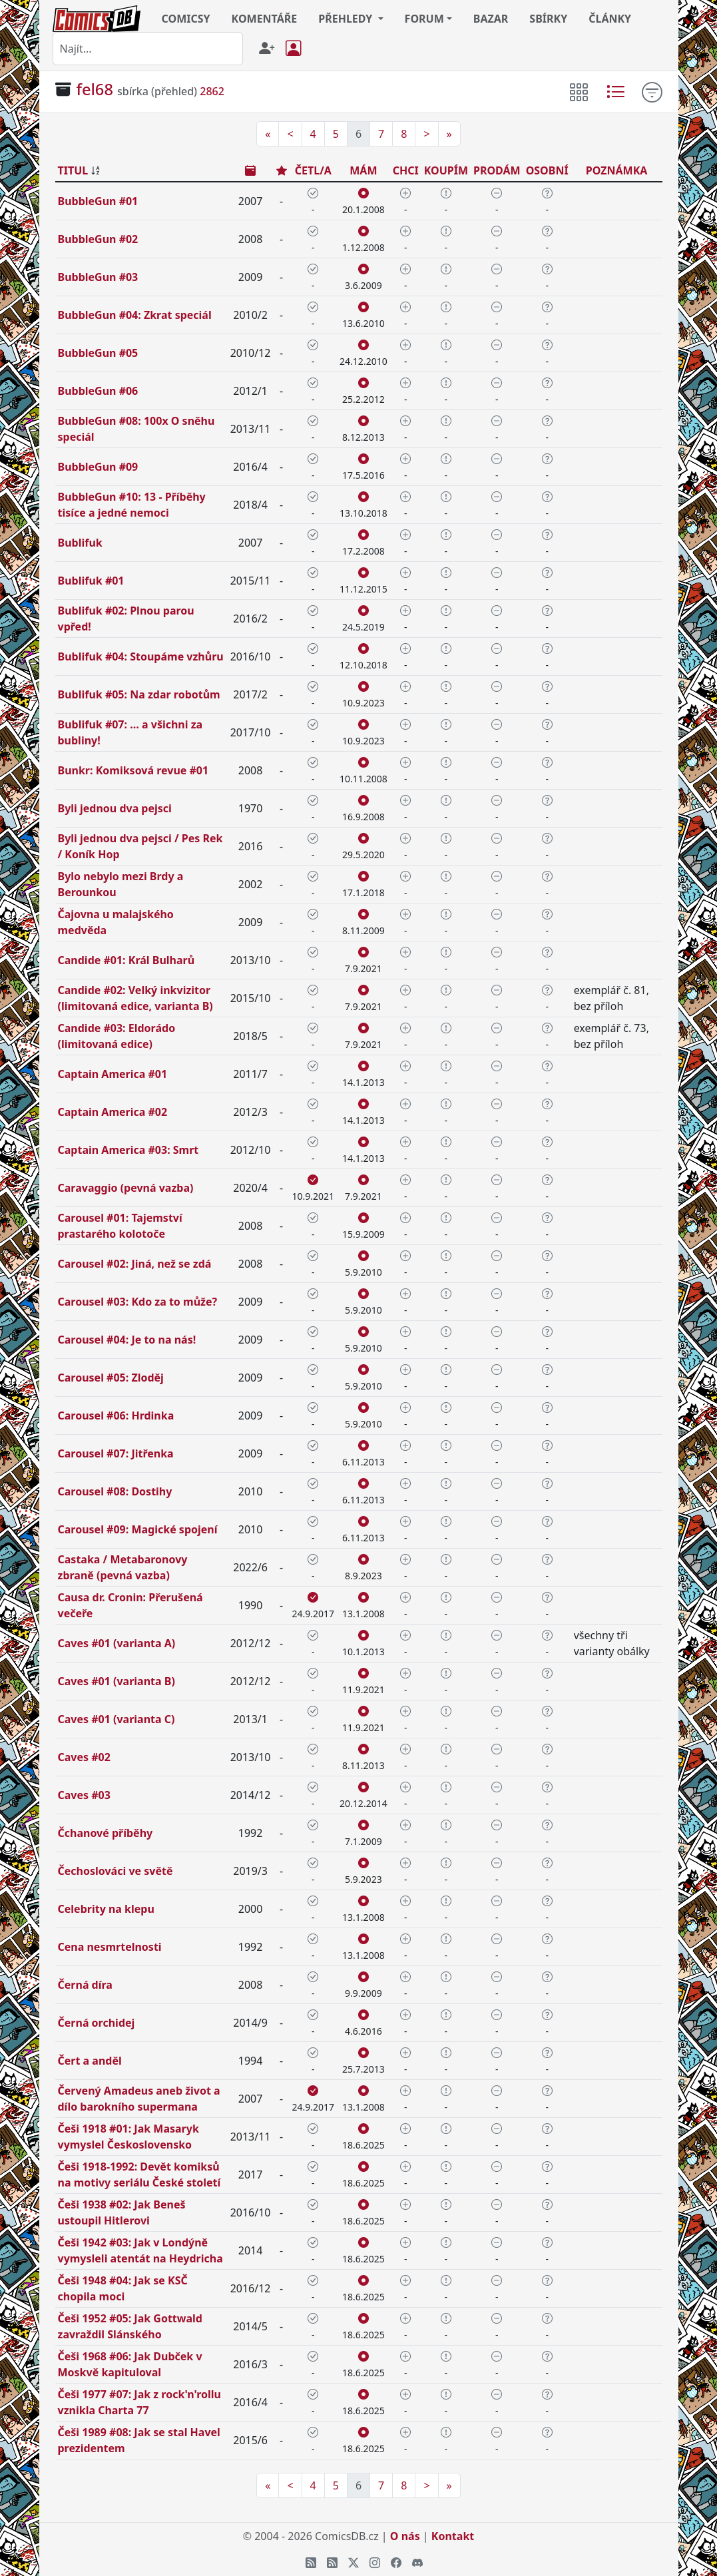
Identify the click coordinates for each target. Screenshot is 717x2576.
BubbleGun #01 (98, 201)
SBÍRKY (548, 18)
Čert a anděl (90, 2060)
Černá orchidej (96, 2022)
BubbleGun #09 (98, 466)
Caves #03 (84, 1795)
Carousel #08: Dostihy (115, 1491)
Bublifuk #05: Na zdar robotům (139, 694)
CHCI (406, 170)
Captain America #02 (113, 1112)
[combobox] (148, 48)
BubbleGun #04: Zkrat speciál (135, 315)
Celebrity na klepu (106, 1909)
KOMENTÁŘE (265, 18)
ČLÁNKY (610, 18)
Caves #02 (84, 1757)
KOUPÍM (446, 170)
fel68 (95, 89)
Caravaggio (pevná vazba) (126, 1187)
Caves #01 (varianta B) (116, 1681)
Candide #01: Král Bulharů (126, 960)
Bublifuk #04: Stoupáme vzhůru (141, 656)
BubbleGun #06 (98, 391)
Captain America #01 (113, 1074)
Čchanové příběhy (105, 1833)
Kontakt (452, 2536)
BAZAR (491, 18)
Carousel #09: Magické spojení (138, 1529)
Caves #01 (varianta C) (116, 1719)
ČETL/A (313, 170)
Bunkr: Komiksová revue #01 (133, 770)
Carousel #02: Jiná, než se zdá (135, 1263)
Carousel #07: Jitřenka (116, 1453)
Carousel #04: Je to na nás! (127, 1339)
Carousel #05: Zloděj (111, 1377)
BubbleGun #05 (98, 353)
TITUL (73, 170)
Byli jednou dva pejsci (115, 808)
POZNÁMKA (617, 170)
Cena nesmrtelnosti (110, 1946)
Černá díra (85, 1984)
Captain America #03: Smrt (128, 1150)
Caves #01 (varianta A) (117, 1643)
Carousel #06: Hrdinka (116, 1415)
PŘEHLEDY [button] (346, 18)
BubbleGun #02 (98, 239)
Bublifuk (80, 542)
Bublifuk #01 (91, 580)
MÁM (363, 170)
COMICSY (186, 18)
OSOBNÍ (547, 170)
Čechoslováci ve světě (115, 1871)
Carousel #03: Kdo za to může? (138, 1301)
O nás (405, 2536)
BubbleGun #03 (98, 277)
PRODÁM (497, 170)
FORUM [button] (424, 18)
